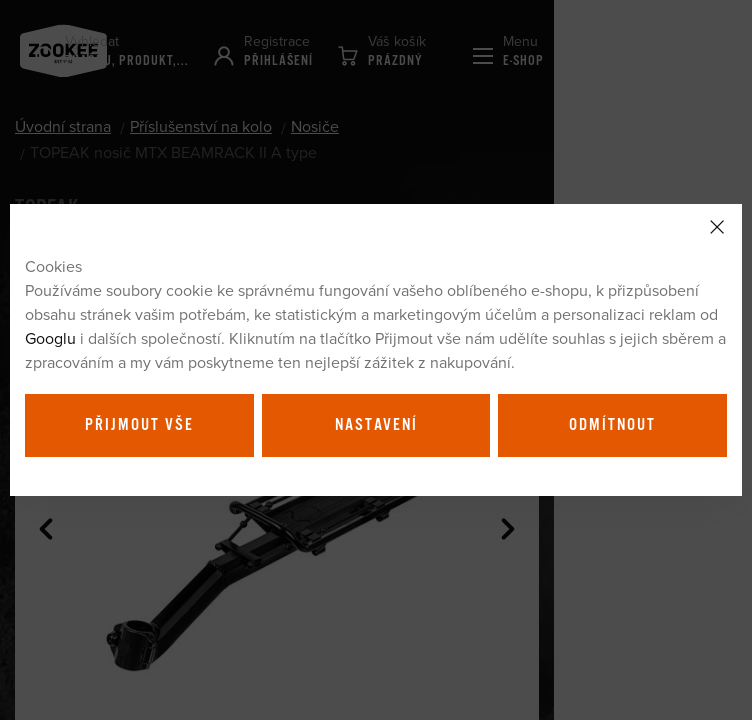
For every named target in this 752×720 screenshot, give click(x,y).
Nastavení (376, 425)
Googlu (50, 338)
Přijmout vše (139, 425)
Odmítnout (612, 425)
